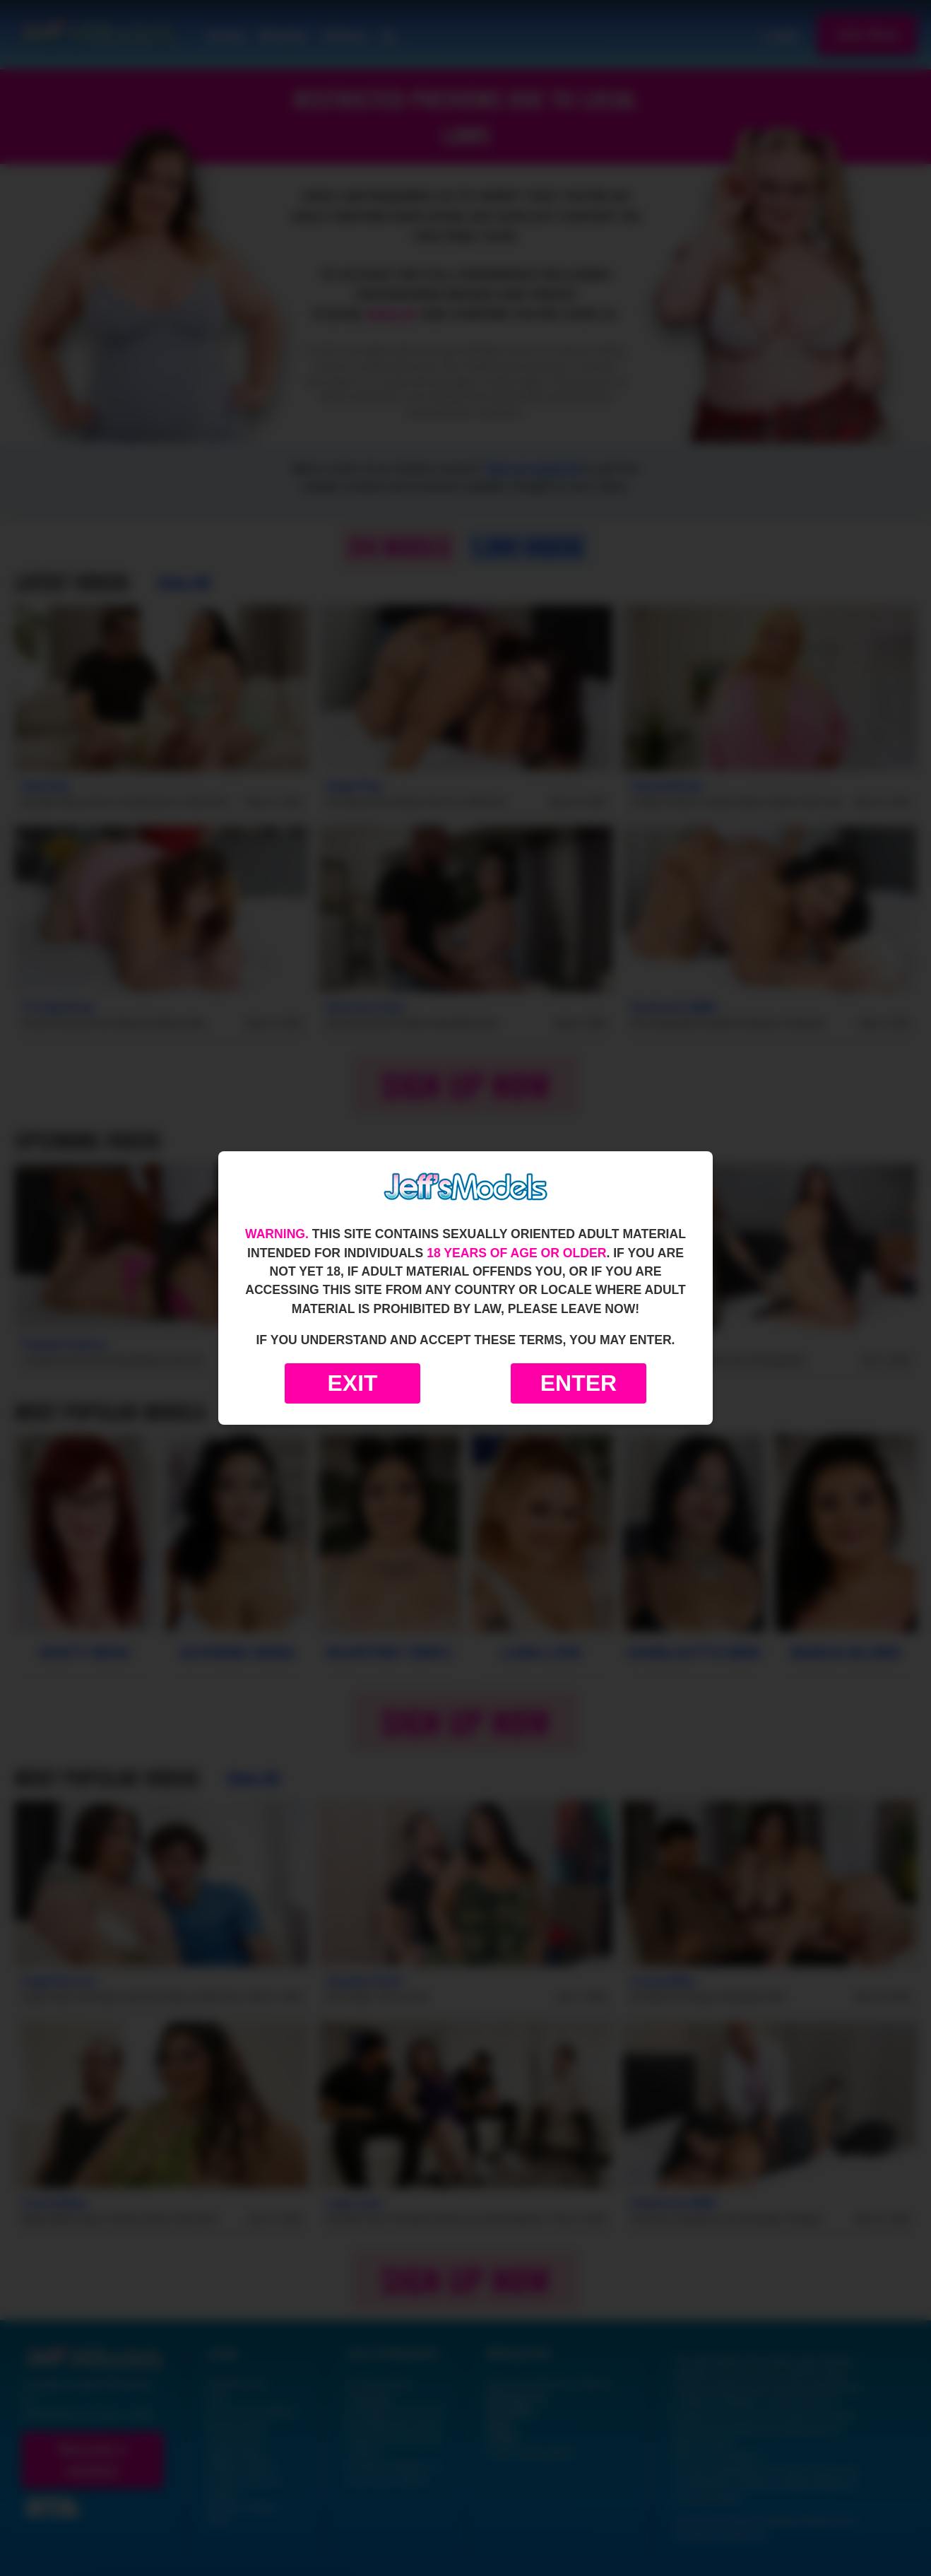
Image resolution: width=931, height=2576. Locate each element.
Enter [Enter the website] (578, 1383)
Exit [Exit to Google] (352, 1383)
